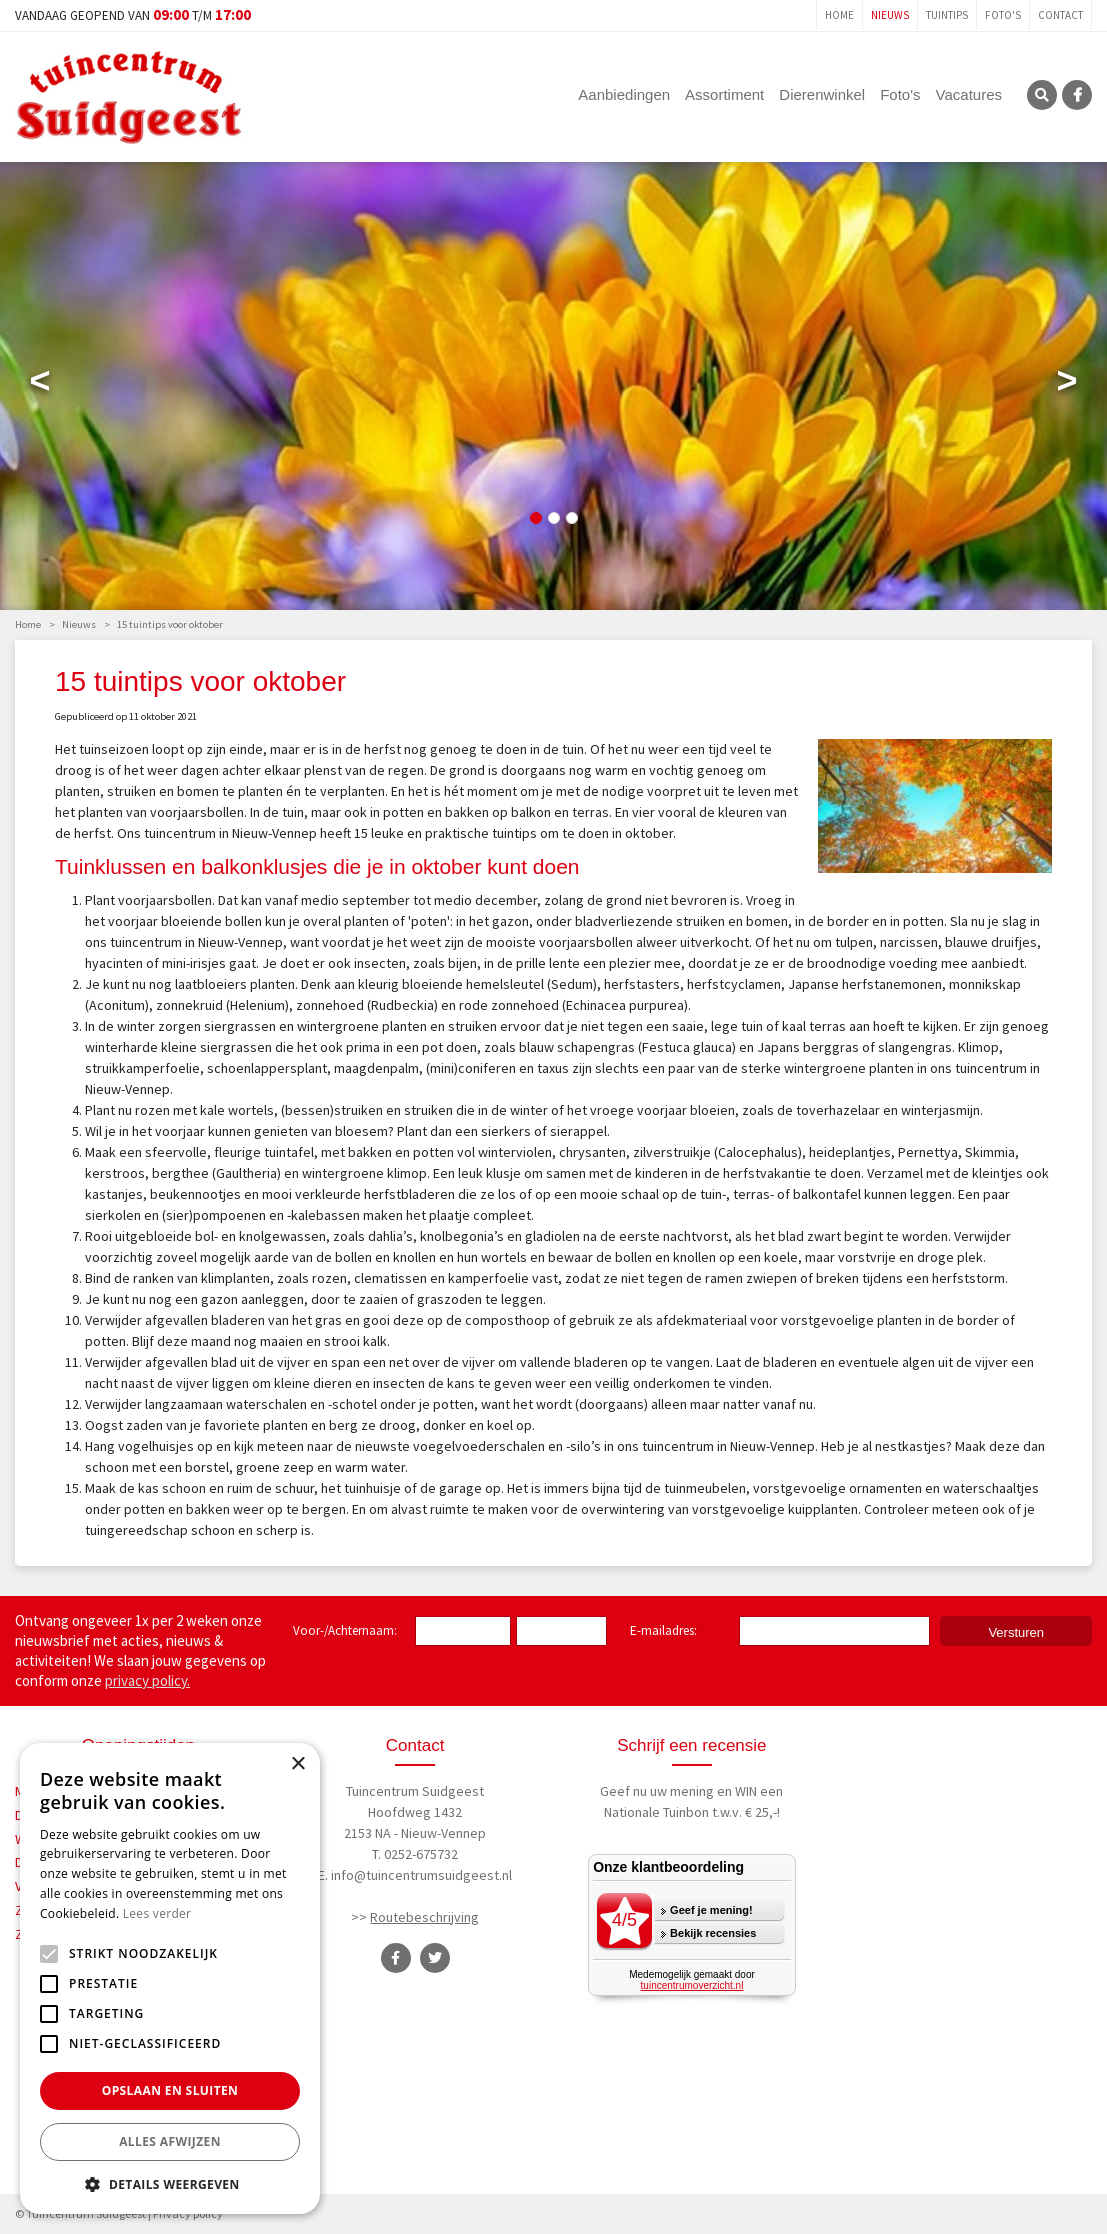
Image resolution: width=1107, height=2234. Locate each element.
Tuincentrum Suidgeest (415, 1791)
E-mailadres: (667, 1632)
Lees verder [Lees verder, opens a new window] (157, 1913)
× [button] (297, 1764)
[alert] (170, 1978)
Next (1067, 385)
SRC (1042, 95)
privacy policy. (147, 1680)
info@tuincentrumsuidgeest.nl (421, 1875)
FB (1077, 95)
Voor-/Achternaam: (345, 1630)
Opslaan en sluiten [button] (170, 2090)
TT (435, 1958)
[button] (170, 2184)
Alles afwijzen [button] (170, 2141)
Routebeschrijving (424, 1917)
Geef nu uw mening (657, 1791)
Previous (40, 385)
